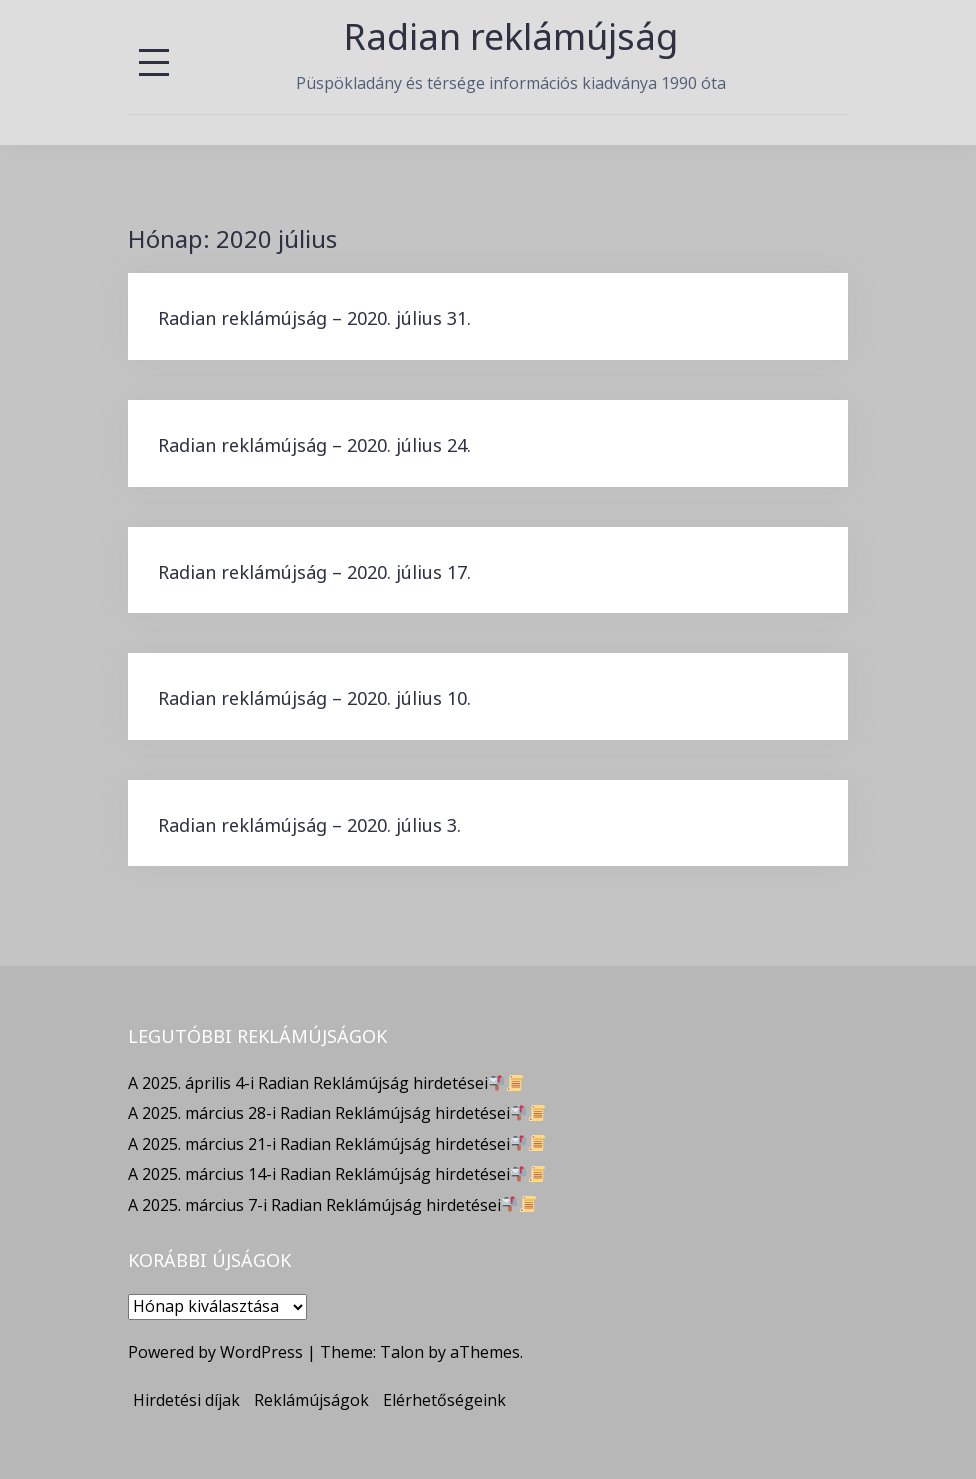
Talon (402, 1352)
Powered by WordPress (215, 1352)
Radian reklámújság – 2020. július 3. (309, 825)
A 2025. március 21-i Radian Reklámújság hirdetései (336, 1144)
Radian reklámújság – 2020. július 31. (314, 318)
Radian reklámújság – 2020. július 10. (314, 698)
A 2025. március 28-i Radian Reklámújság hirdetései (336, 1113)
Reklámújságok (311, 1400)
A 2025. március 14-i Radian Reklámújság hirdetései (336, 1174)
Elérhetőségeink (444, 1400)
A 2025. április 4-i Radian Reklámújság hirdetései (325, 1083)
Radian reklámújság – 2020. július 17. (314, 572)
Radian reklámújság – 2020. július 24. (314, 445)
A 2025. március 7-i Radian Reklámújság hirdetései (332, 1205)
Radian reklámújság (511, 36)
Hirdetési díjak (186, 1400)
